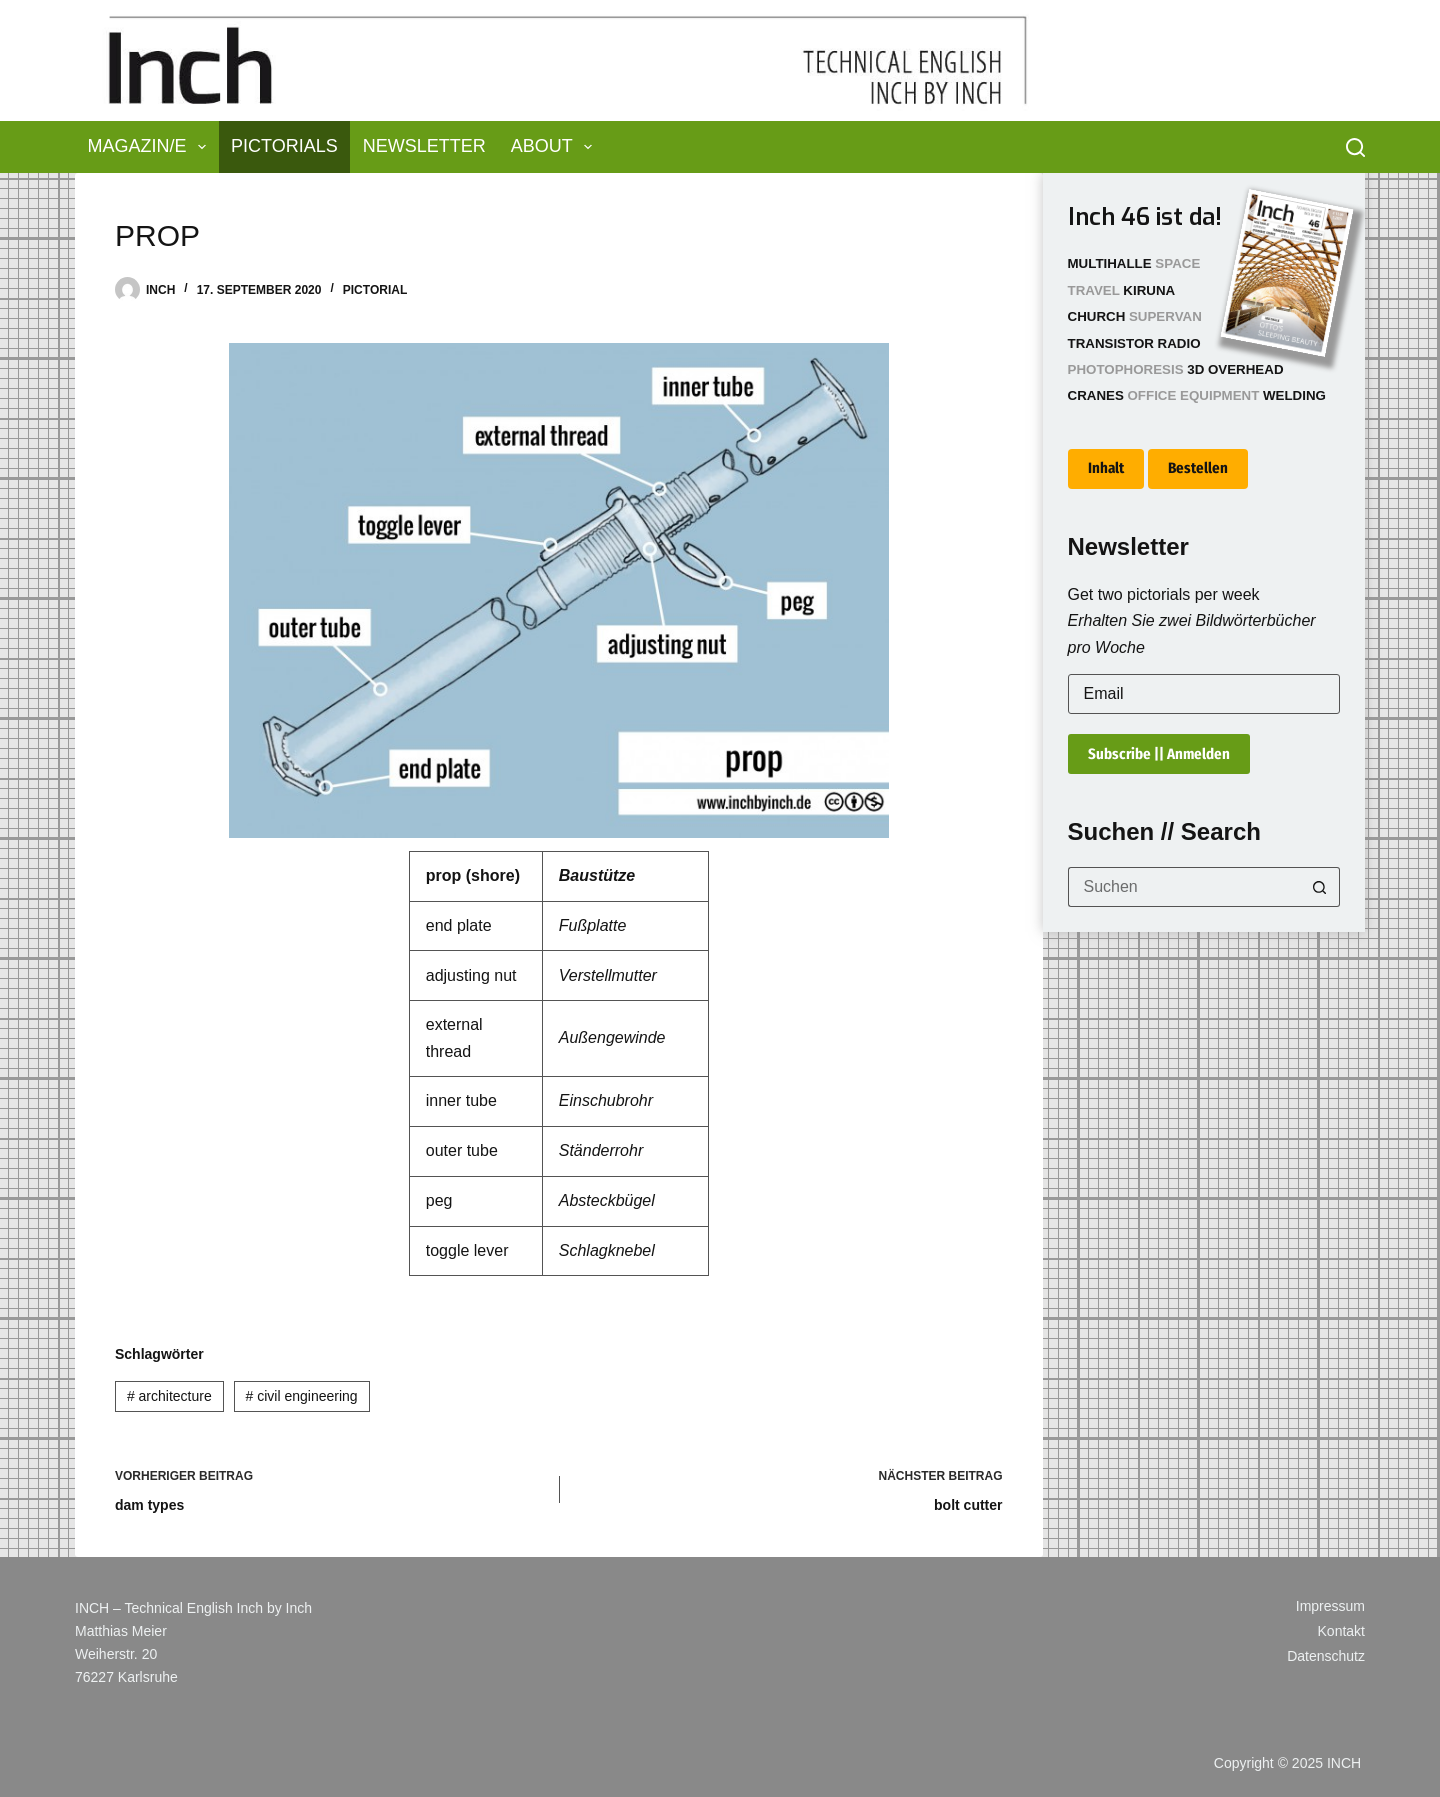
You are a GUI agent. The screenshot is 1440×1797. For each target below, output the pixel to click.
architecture (169, 1396)
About (556, 147)
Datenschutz (1326, 1656)
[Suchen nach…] (1184, 887)
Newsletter (424, 146)
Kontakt (1341, 1631)
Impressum (1330, 1606)
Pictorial (375, 290)
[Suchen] (1355, 147)
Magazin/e (151, 147)
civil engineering (302, 1396)
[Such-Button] (1320, 887)
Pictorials (284, 146)
